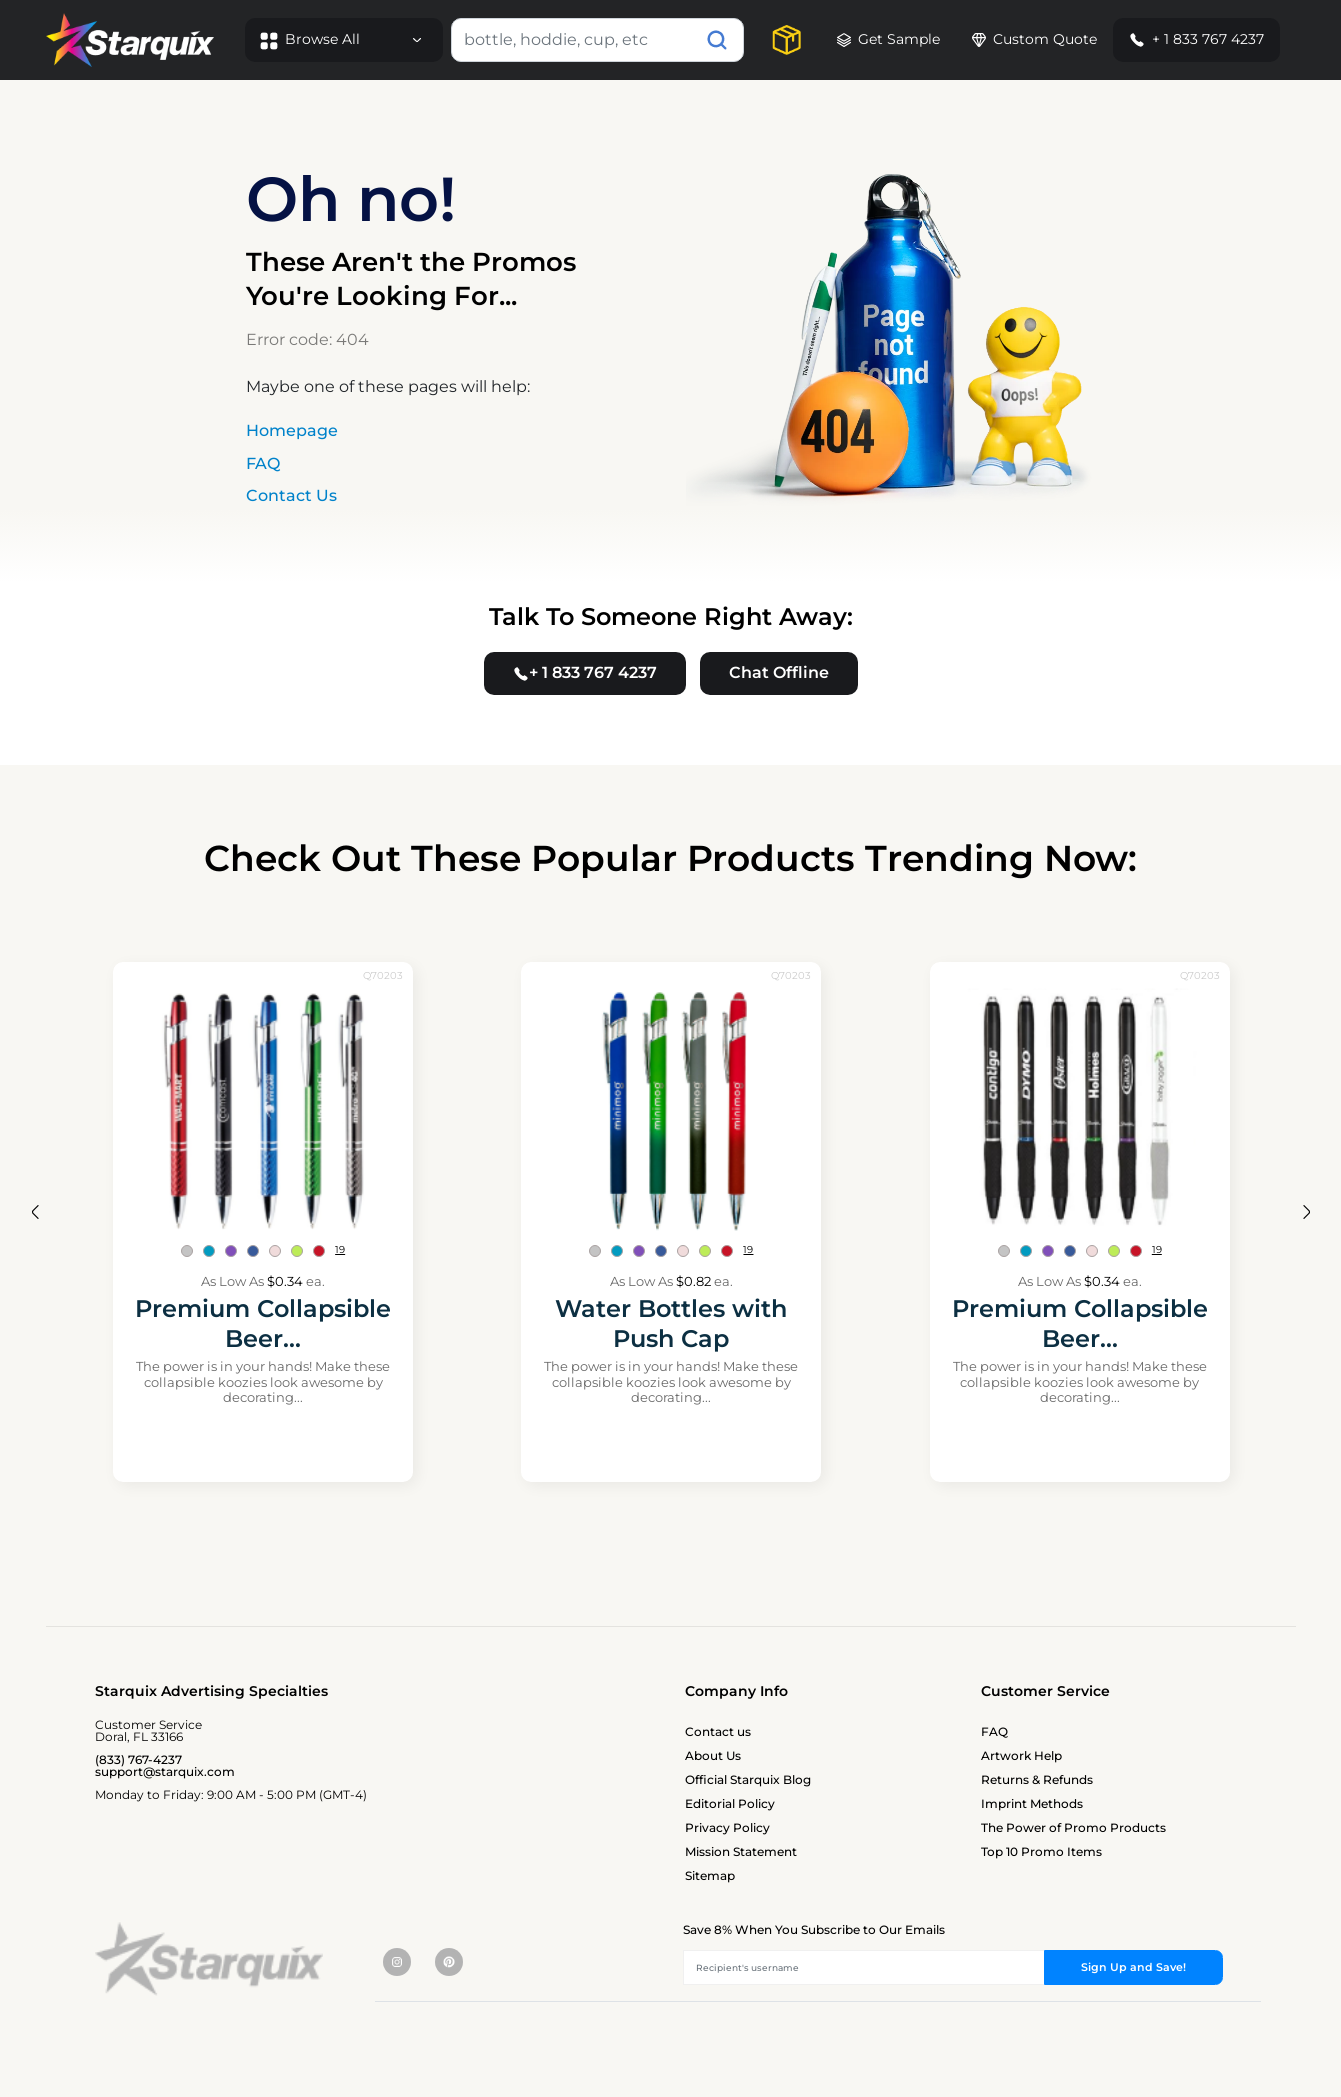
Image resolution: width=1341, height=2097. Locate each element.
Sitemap (710, 1875)
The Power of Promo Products (1073, 1827)
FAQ (263, 463)
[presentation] (35, 1211)
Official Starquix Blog (748, 1779)
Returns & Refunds (1037, 1779)
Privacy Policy (727, 1827)
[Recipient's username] (864, 1967)
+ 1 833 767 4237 (1196, 39)
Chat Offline (779, 672)
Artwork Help (1021, 1755)
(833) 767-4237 (138, 1759)
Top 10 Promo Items (1041, 1851)
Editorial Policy (730, 1803)
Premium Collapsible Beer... (263, 1323)
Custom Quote (1034, 39)
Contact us (718, 1731)
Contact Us (291, 495)
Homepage (292, 430)
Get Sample (888, 39)
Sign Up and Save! (1133, 1967)
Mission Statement (741, 1851)
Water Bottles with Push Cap (671, 1323)
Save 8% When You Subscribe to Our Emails (814, 1929)
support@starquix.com (165, 1771)
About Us (713, 1755)
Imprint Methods (1032, 1803)
